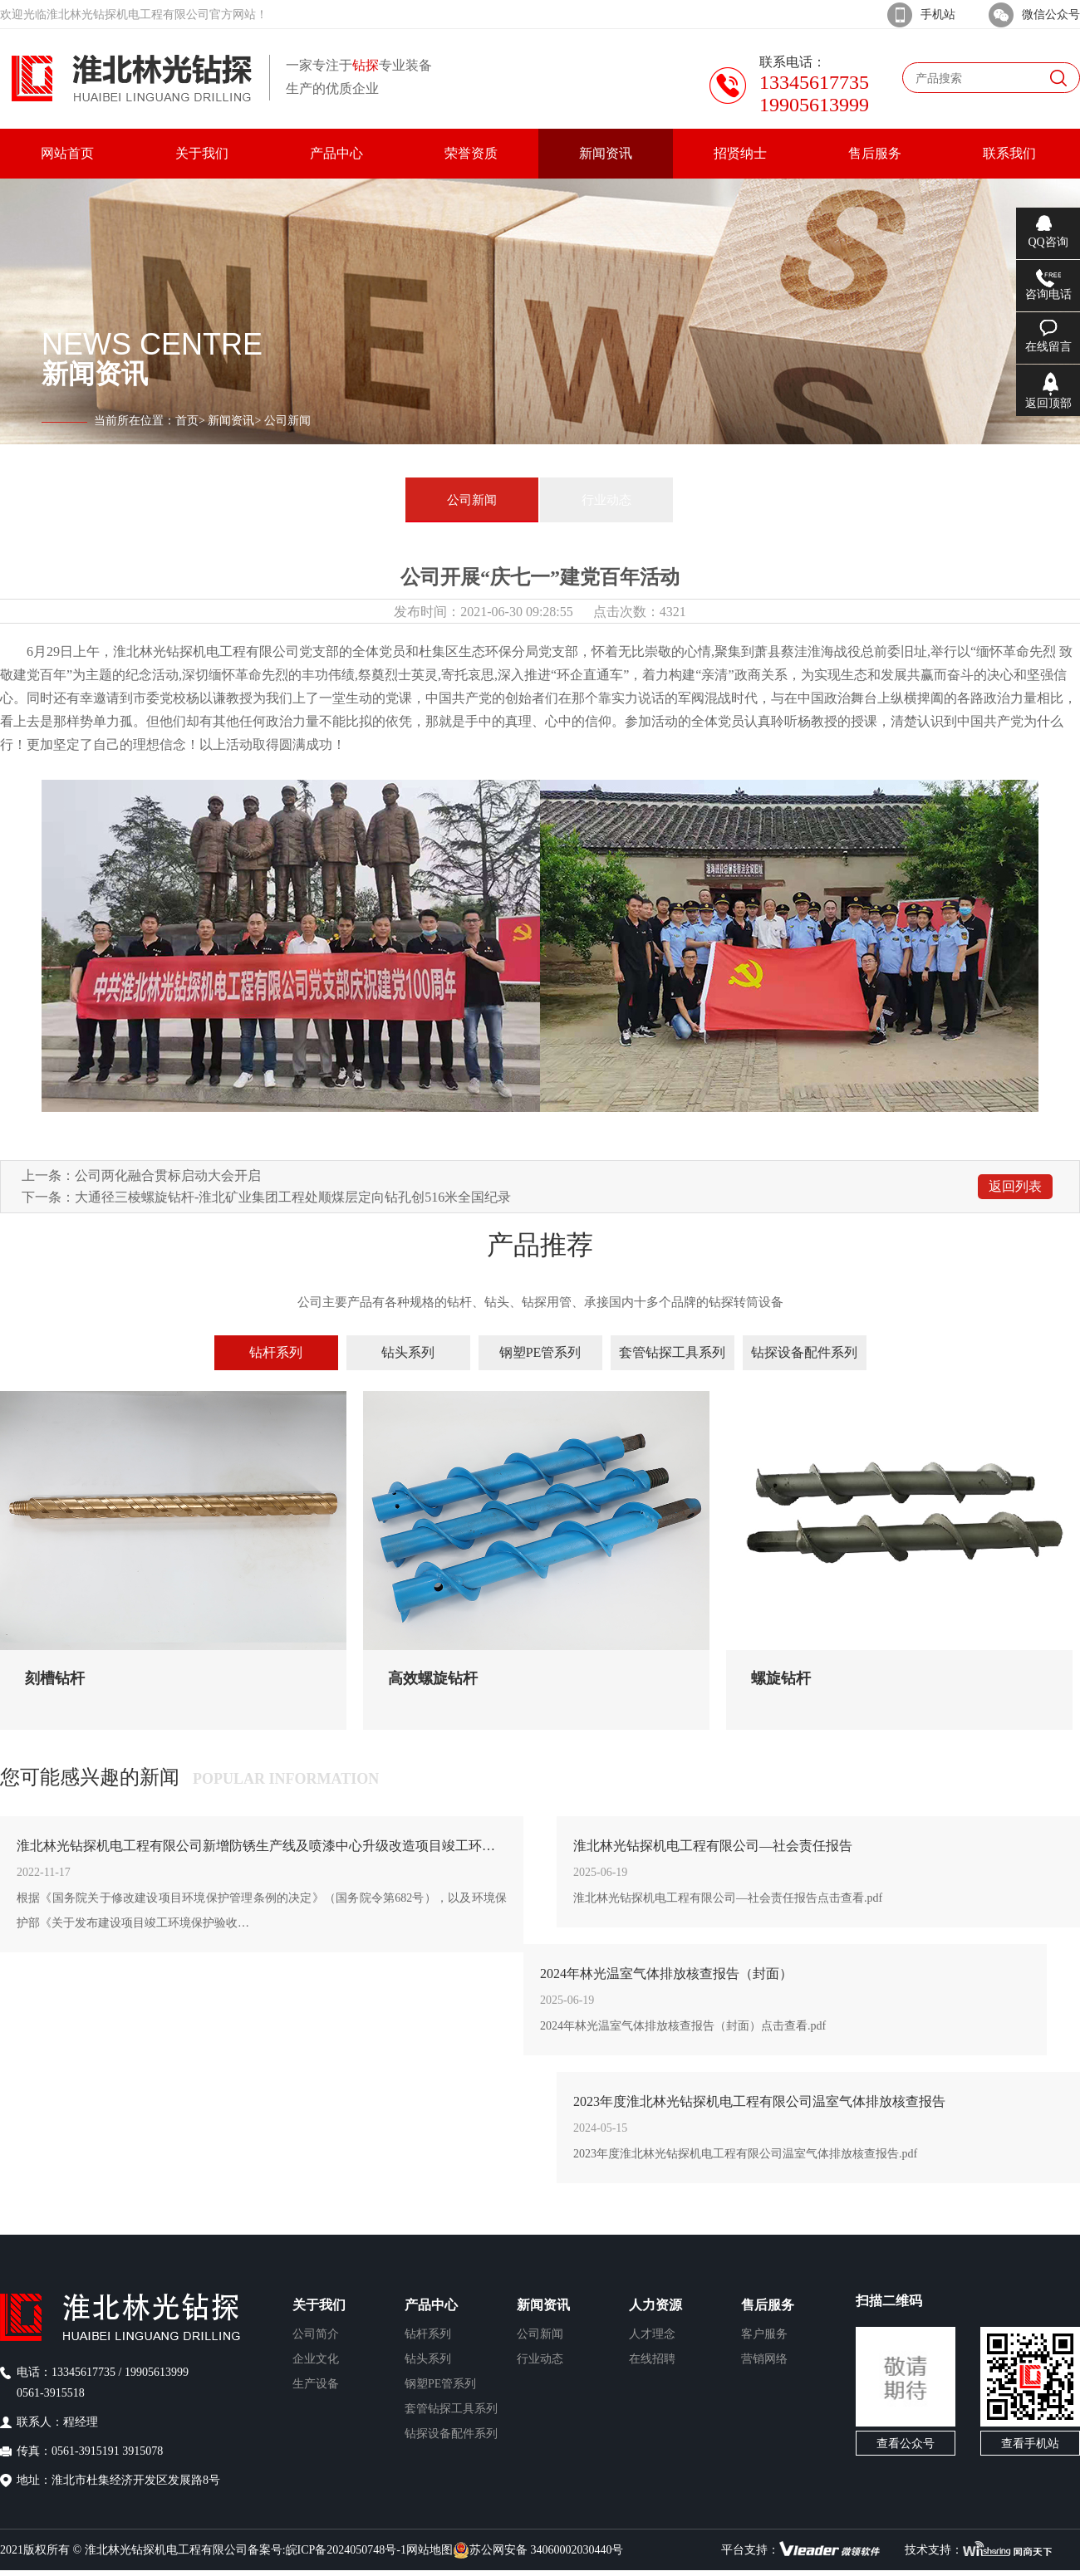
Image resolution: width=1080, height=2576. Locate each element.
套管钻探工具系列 (672, 1352)
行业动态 (606, 500)
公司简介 (315, 2334)
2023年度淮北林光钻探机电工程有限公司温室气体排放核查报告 (759, 2101)
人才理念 (652, 2334)
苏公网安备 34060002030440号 (538, 2550)
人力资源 (655, 2305)
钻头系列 (407, 1352)
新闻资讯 (231, 420)
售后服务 (767, 2305)
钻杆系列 (275, 1352)
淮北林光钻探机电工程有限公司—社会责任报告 (712, 1846)
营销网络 (764, 2359)
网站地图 (429, 2550)
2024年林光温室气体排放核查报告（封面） (666, 1973)
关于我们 (319, 2305)
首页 (187, 420)
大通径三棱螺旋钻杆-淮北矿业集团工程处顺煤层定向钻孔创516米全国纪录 (293, 1197)
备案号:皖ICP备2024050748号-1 (327, 2550)
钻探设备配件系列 (804, 1352)
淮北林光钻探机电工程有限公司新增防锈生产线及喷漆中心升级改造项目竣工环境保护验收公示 (262, 1846)
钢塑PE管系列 (540, 1352)
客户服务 (764, 2334)
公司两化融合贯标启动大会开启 (168, 1175)
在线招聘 (652, 2359)
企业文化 (315, 2359)
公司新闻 (472, 500)
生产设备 (315, 2384)
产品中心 (431, 2305)
